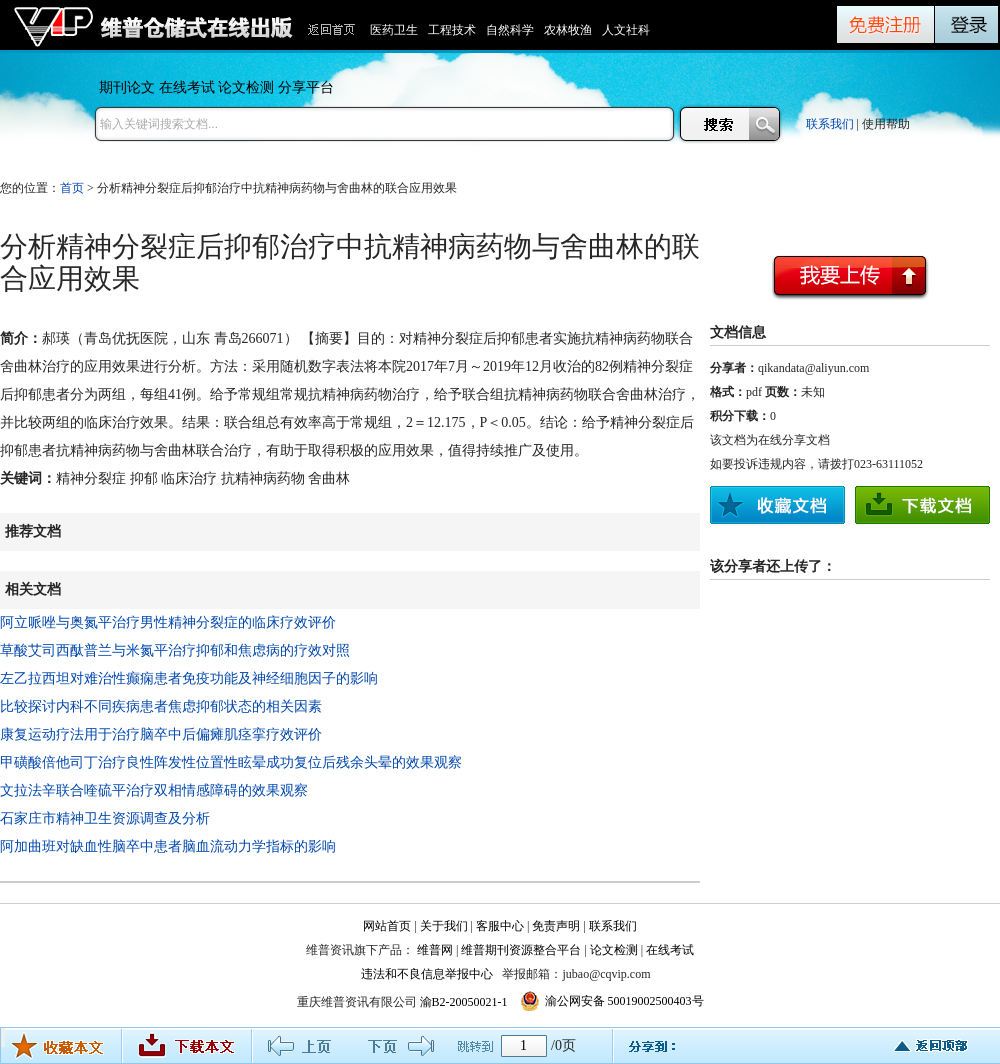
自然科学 (510, 30)
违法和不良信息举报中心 (427, 974)
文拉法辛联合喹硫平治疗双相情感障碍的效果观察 (154, 790)
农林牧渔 (568, 30)
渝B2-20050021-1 (464, 1002)
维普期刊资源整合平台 (521, 950)
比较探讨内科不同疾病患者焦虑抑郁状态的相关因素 (161, 706)
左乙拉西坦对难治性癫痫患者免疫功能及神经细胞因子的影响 (189, 678)
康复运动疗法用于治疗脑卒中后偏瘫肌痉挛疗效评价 (161, 734)
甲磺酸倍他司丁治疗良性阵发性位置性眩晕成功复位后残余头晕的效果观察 (231, 762)
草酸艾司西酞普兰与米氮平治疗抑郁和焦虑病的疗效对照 (175, 650)
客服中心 (500, 926)
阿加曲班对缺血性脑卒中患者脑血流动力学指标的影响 (168, 846)
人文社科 (626, 30)
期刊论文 (127, 87)
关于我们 (444, 926)
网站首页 (387, 926)
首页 (72, 188)
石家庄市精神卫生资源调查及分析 (105, 818)
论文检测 (246, 87)
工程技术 (452, 30)
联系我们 (830, 124)
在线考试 (187, 87)
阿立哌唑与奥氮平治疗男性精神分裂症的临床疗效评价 (168, 622)
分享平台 (306, 87)
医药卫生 (394, 30)
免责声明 (556, 926)
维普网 (435, 950)
